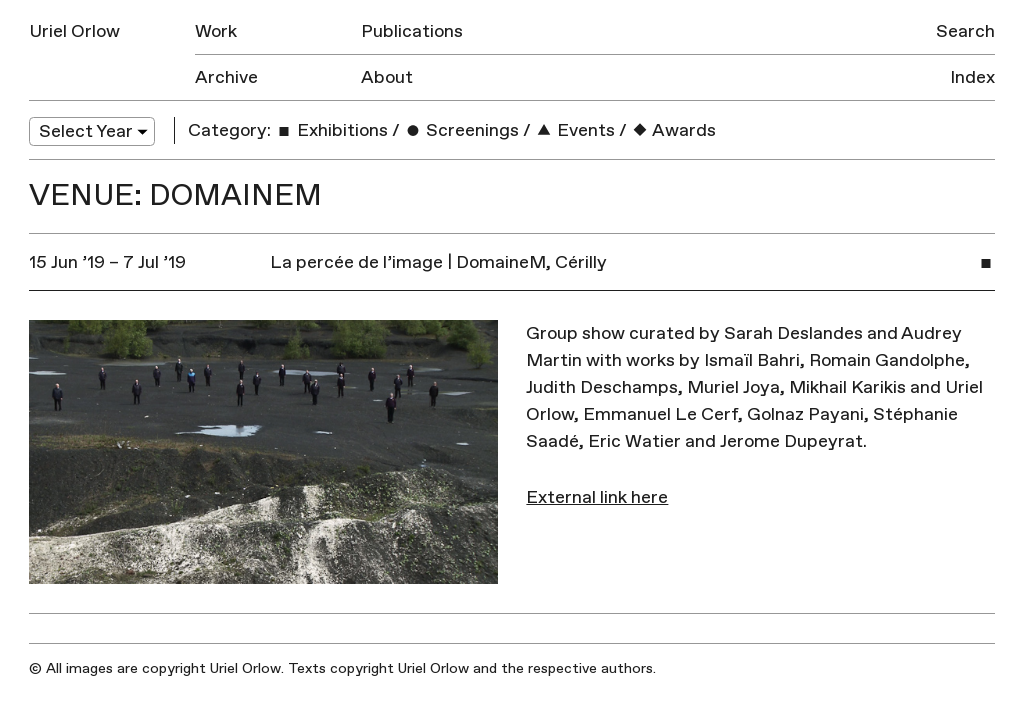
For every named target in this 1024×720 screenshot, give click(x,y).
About (387, 77)
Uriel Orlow (74, 31)
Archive (226, 77)
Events (575, 130)
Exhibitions (331, 130)
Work (216, 31)
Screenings (461, 130)
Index (972, 77)
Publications (412, 31)
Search (965, 31)
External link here (597, 497)
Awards (673, 130)
